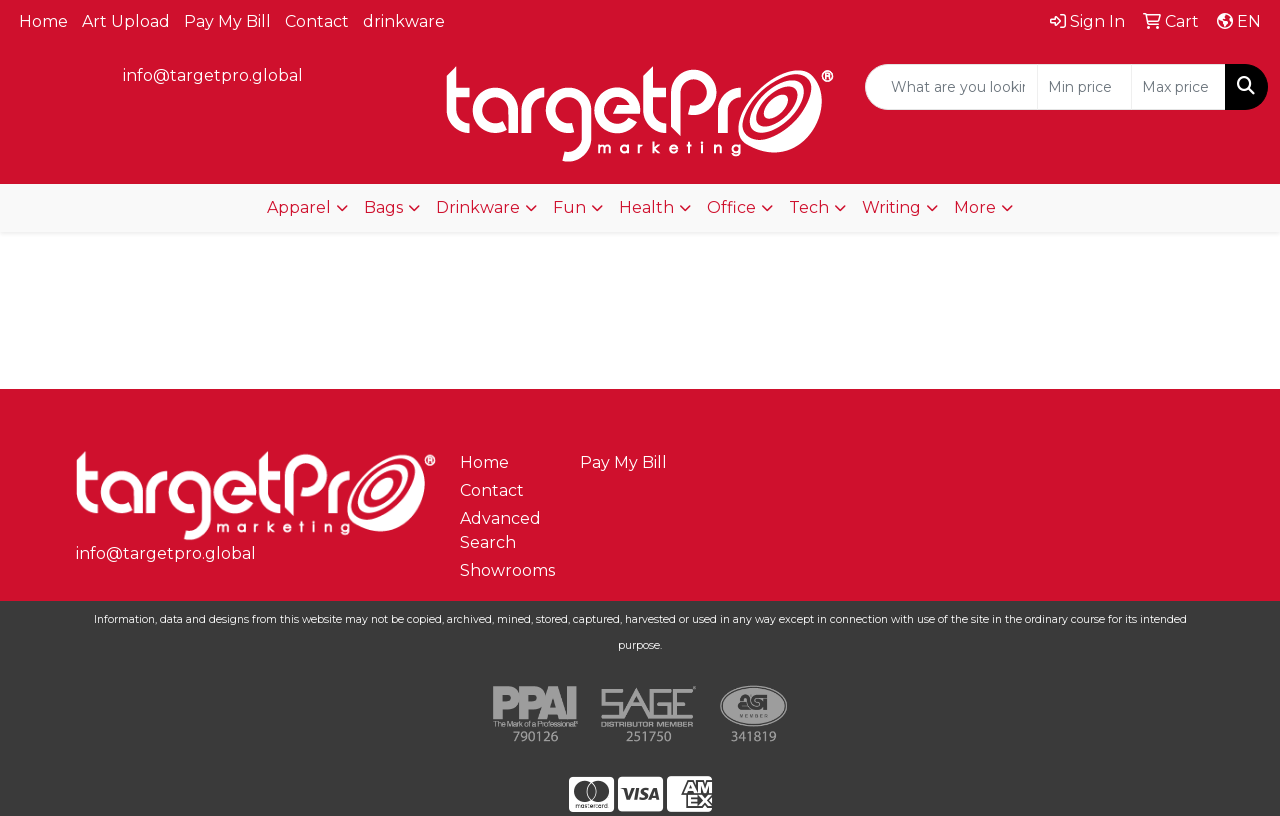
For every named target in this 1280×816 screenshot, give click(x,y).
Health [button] (646, 207)
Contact (317, 21)
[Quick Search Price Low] (1084, 87)
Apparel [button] (299, 207)
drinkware (404, 21)
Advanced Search (500, 530)
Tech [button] (809, 207)
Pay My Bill (227, 21)
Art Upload (126, 21)
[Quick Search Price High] (1178, 87)
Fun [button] (569, 207)
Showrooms (507, 570)
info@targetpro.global (213, 75)
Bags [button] (383, 207)
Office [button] (731, 207)
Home (43, 21)
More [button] (975, 207)
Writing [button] (891, 207)
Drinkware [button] (478, 207)
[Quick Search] (951, 87)
